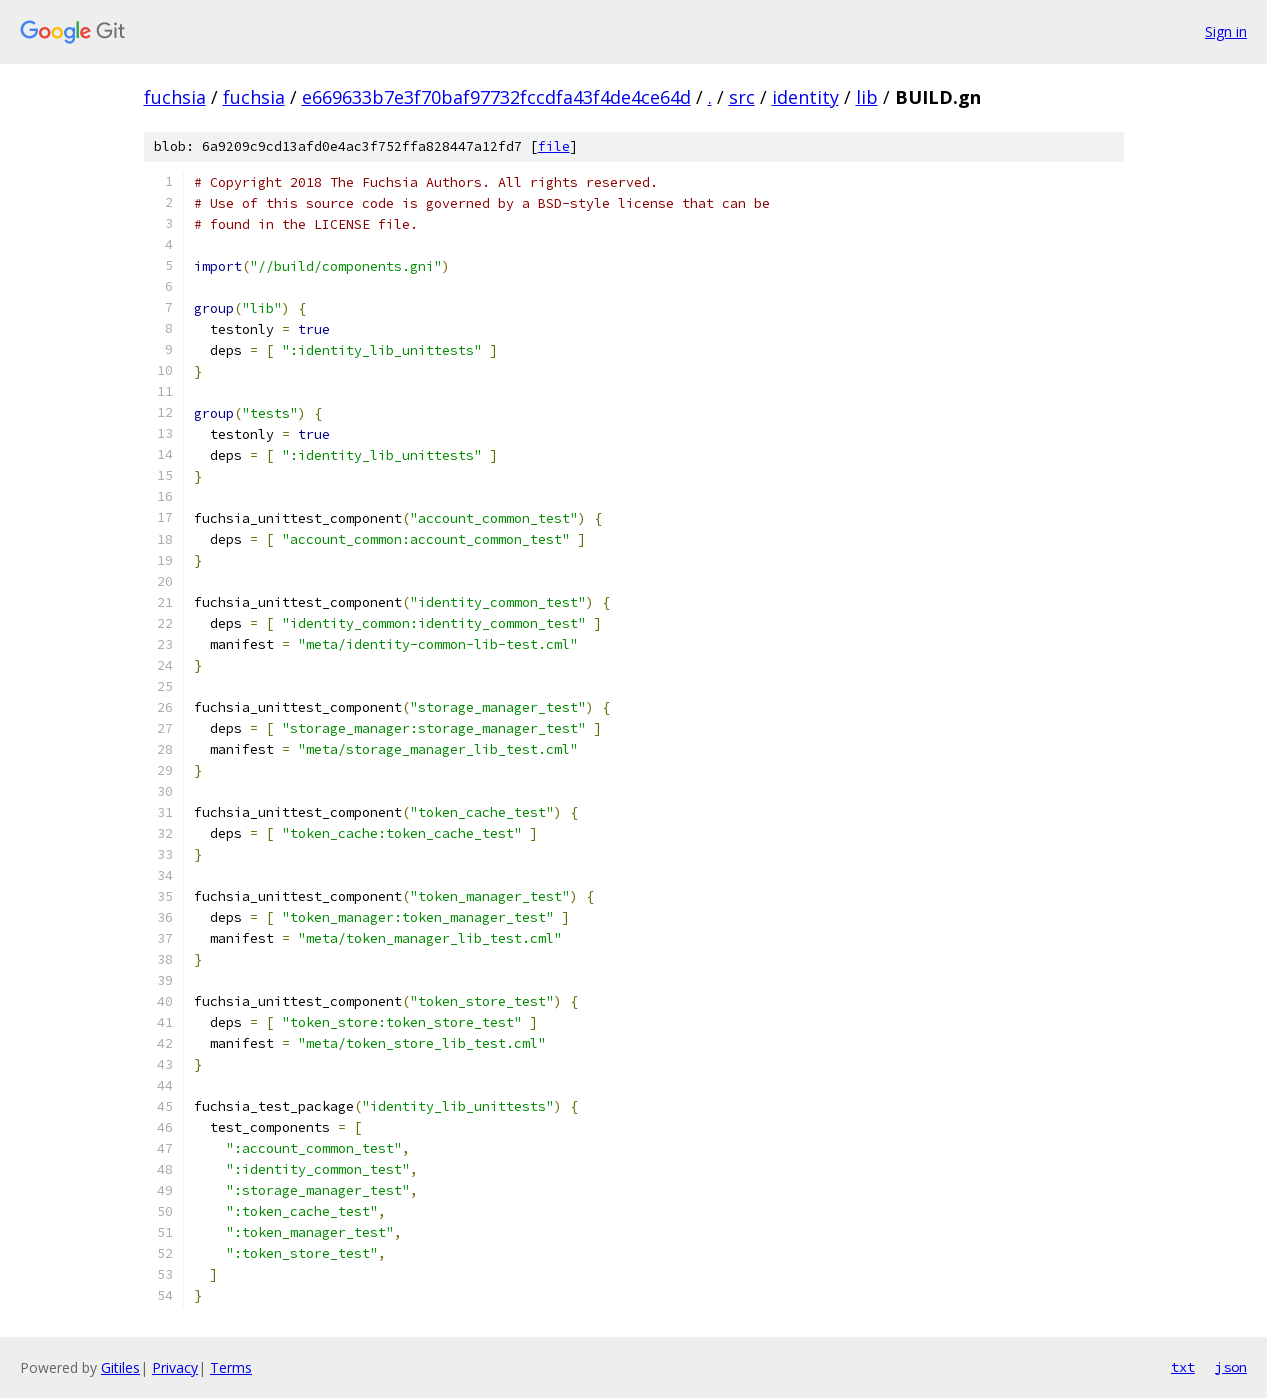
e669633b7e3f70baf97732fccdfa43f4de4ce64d (496, 97)
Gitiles (120, 1367)
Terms (231, 1367)
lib (867, 97)
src (742, 97)
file (554, 146)
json (1231, 1367)
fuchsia (175, 97)
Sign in (1226, 31)
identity (805, 97)
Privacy (175, 1367)
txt (1183, 1367)
